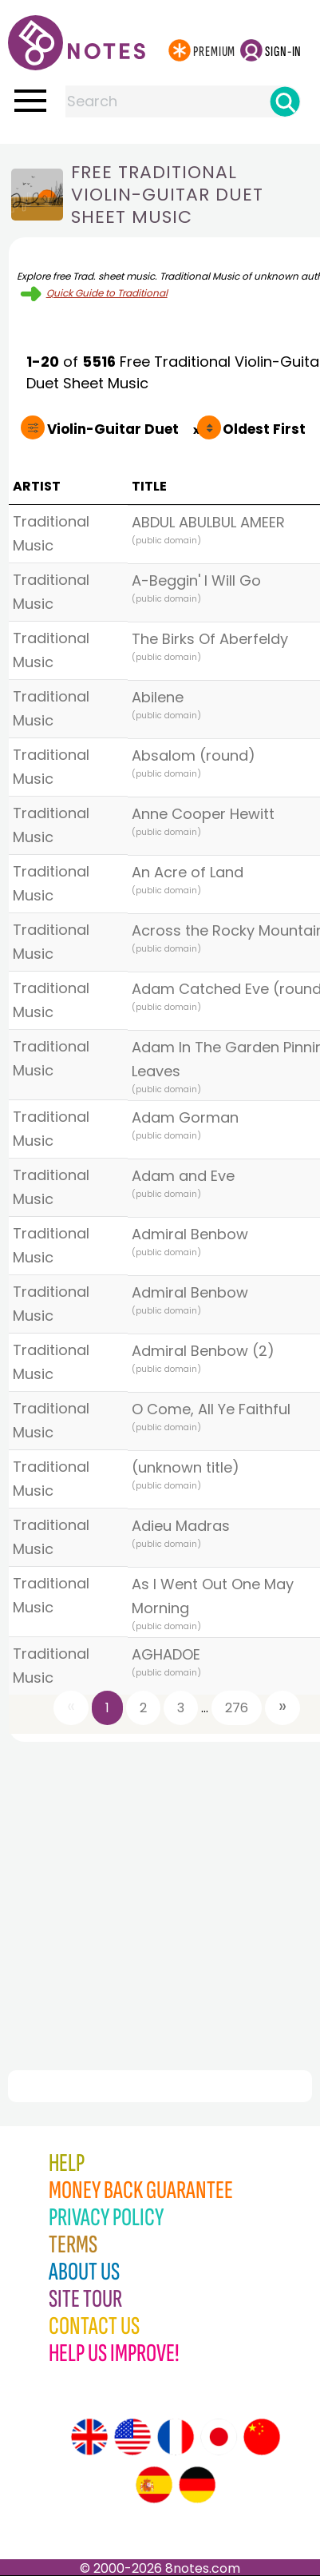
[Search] (285, 101)
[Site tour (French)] (176, 2437)
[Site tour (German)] (197, 2485)
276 (236, 1708)
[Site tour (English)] (89, 2437)
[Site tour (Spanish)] (154, 2485)
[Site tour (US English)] (132, 2437)
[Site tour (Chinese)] (262, 2437)
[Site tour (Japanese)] (219, 2437)
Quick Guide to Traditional (107, 293)
